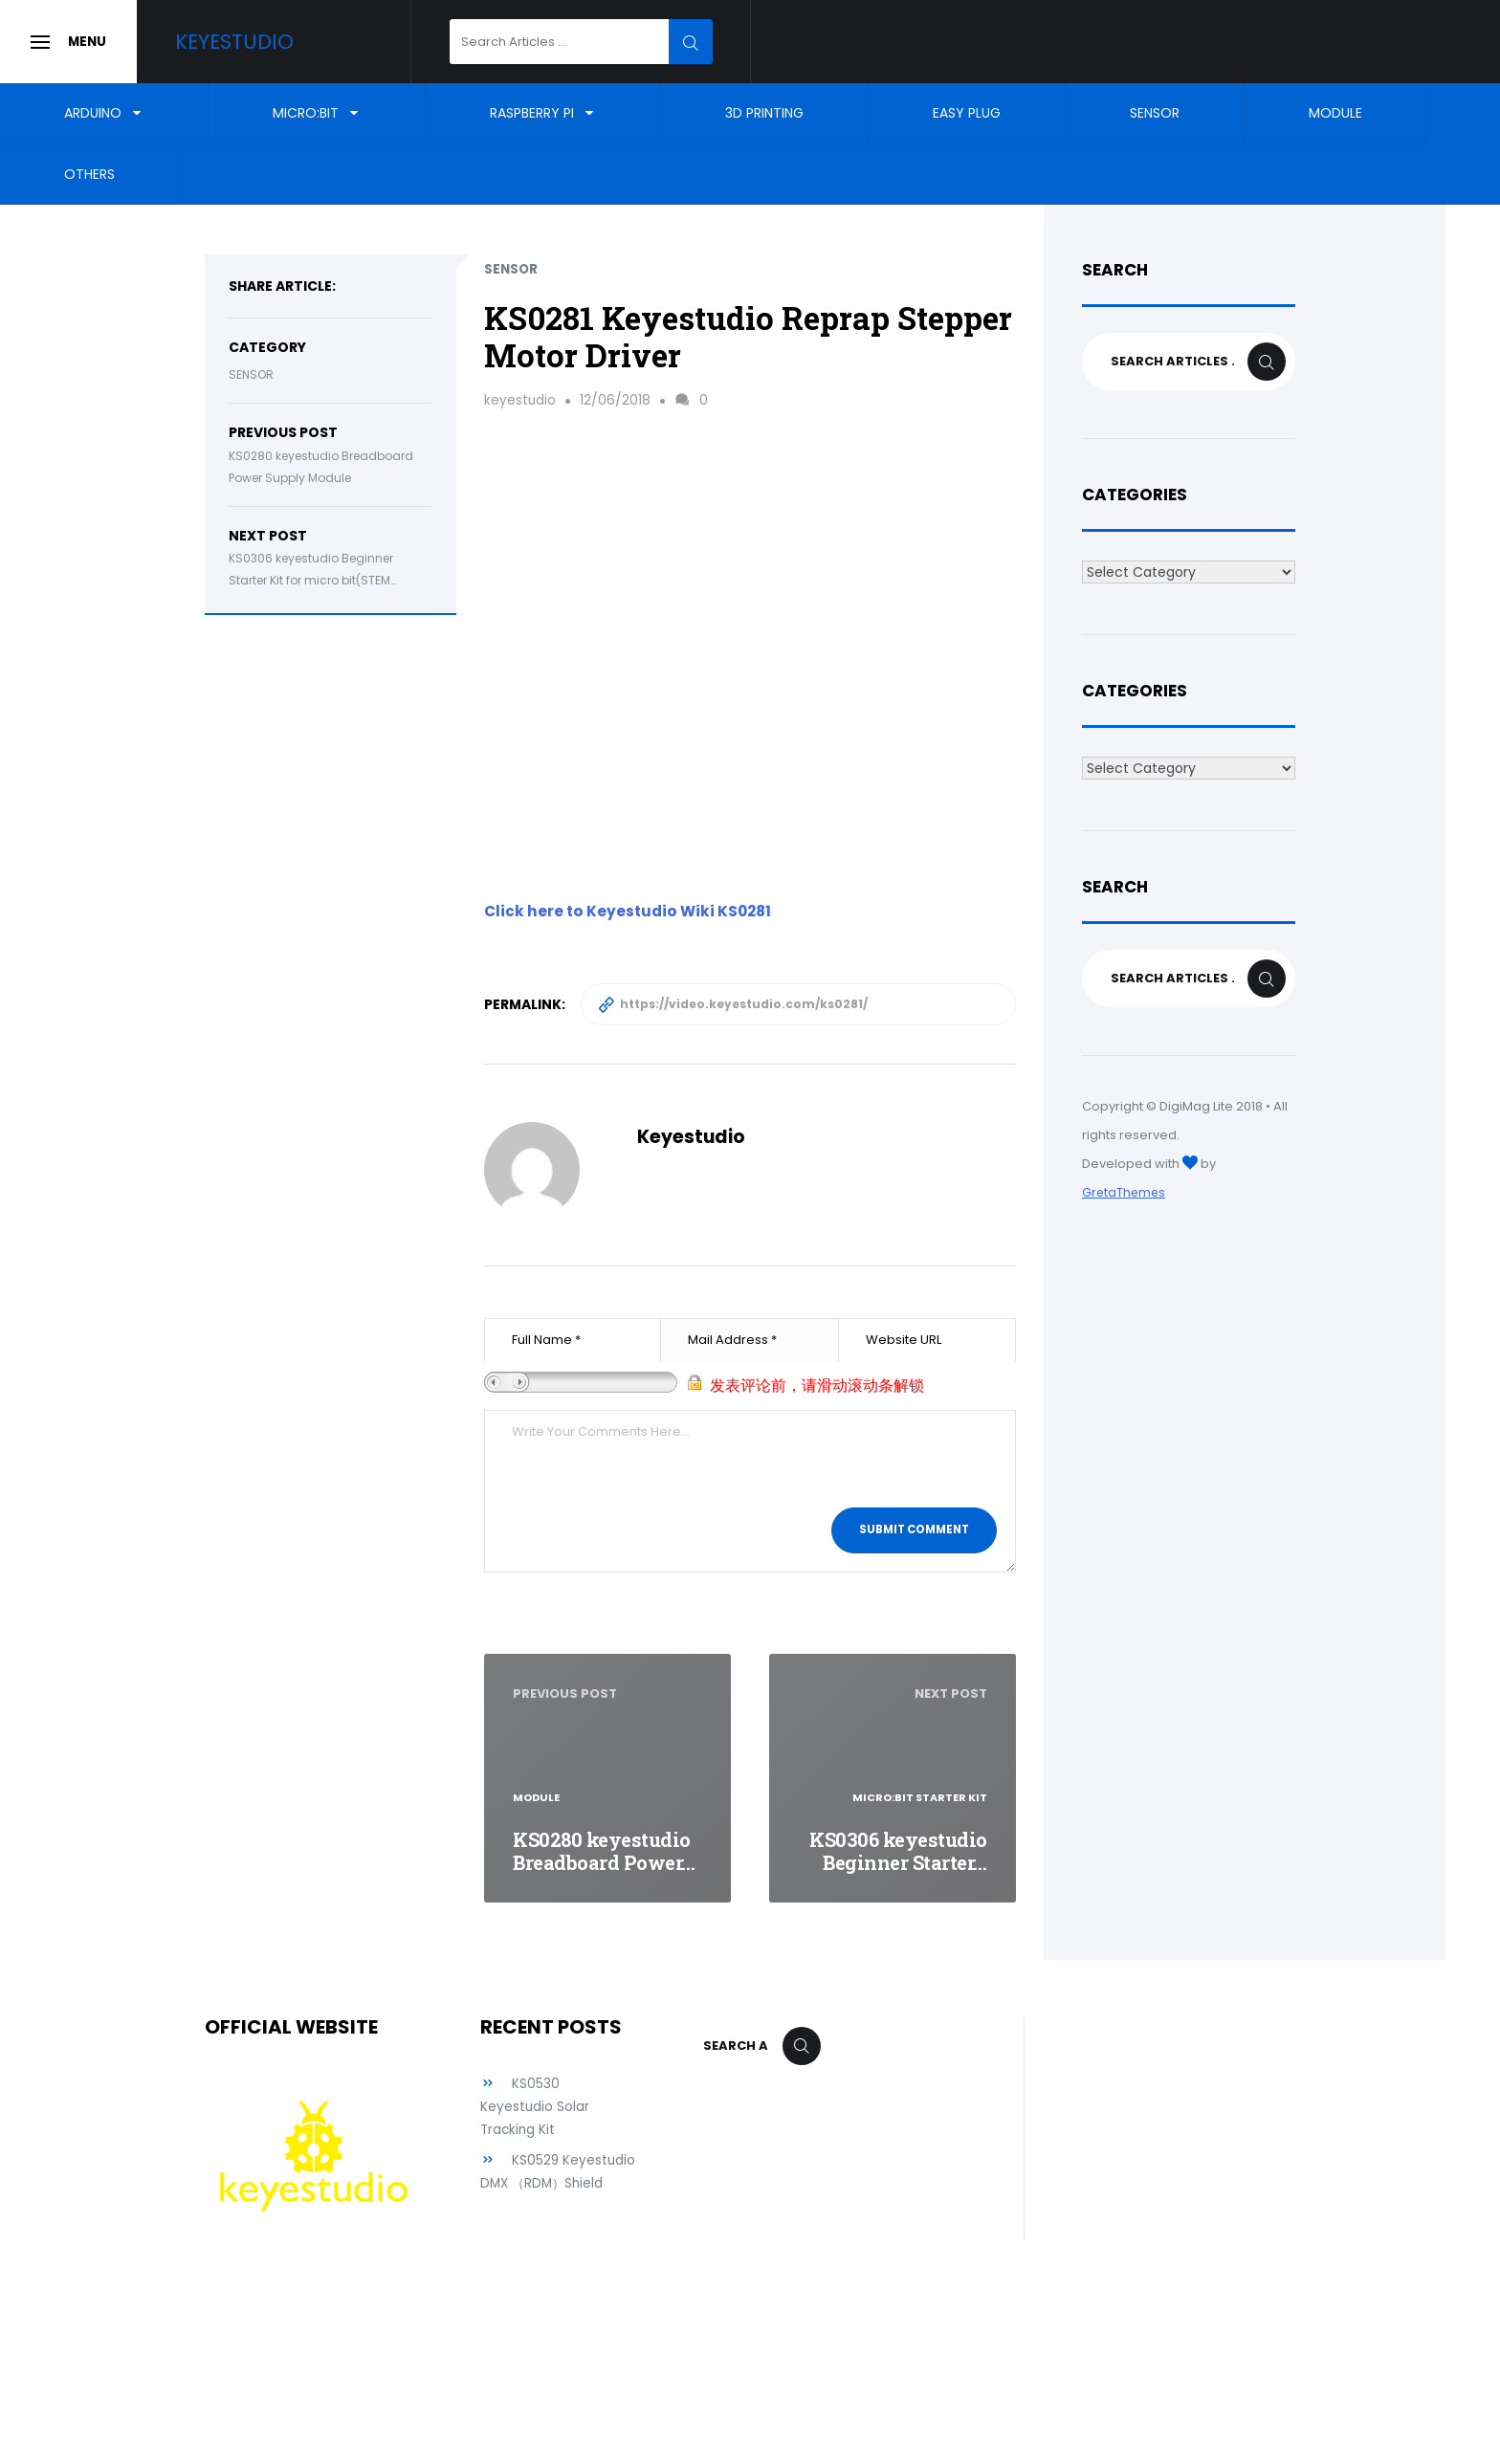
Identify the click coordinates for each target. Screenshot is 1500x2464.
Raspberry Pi (532, 112)
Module (1335, 112)
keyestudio (520, 399)
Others (89, 174)
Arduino (92, 112)
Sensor (1155, 112)
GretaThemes (1125, 1192)
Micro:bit (306, 112)
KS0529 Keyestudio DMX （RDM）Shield (533, 2182)
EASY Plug (967, 112)
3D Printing (764, 112)
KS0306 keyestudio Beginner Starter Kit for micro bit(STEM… (312, 569)
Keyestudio (255, 41)
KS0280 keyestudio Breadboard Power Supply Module (321, 467)
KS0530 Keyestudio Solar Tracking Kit (535, 2106)
